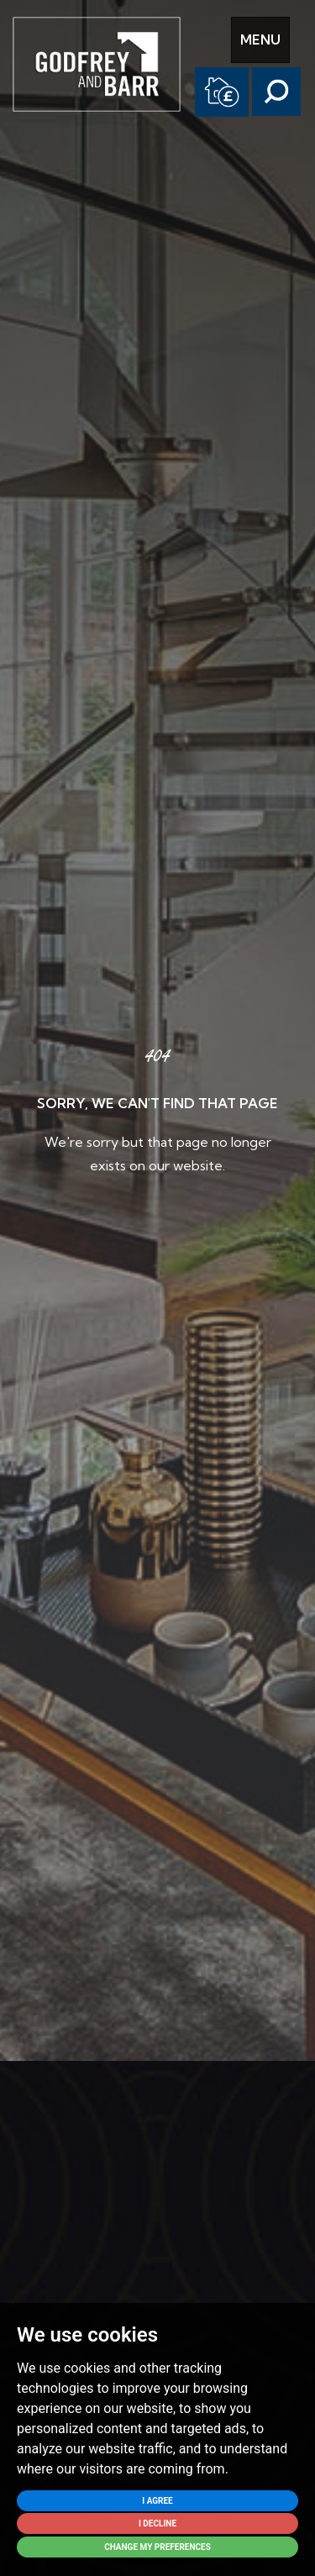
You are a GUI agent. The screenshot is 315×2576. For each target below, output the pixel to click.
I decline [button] (157, 2523)
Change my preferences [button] (157, 2547)
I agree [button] (157, 2500)
